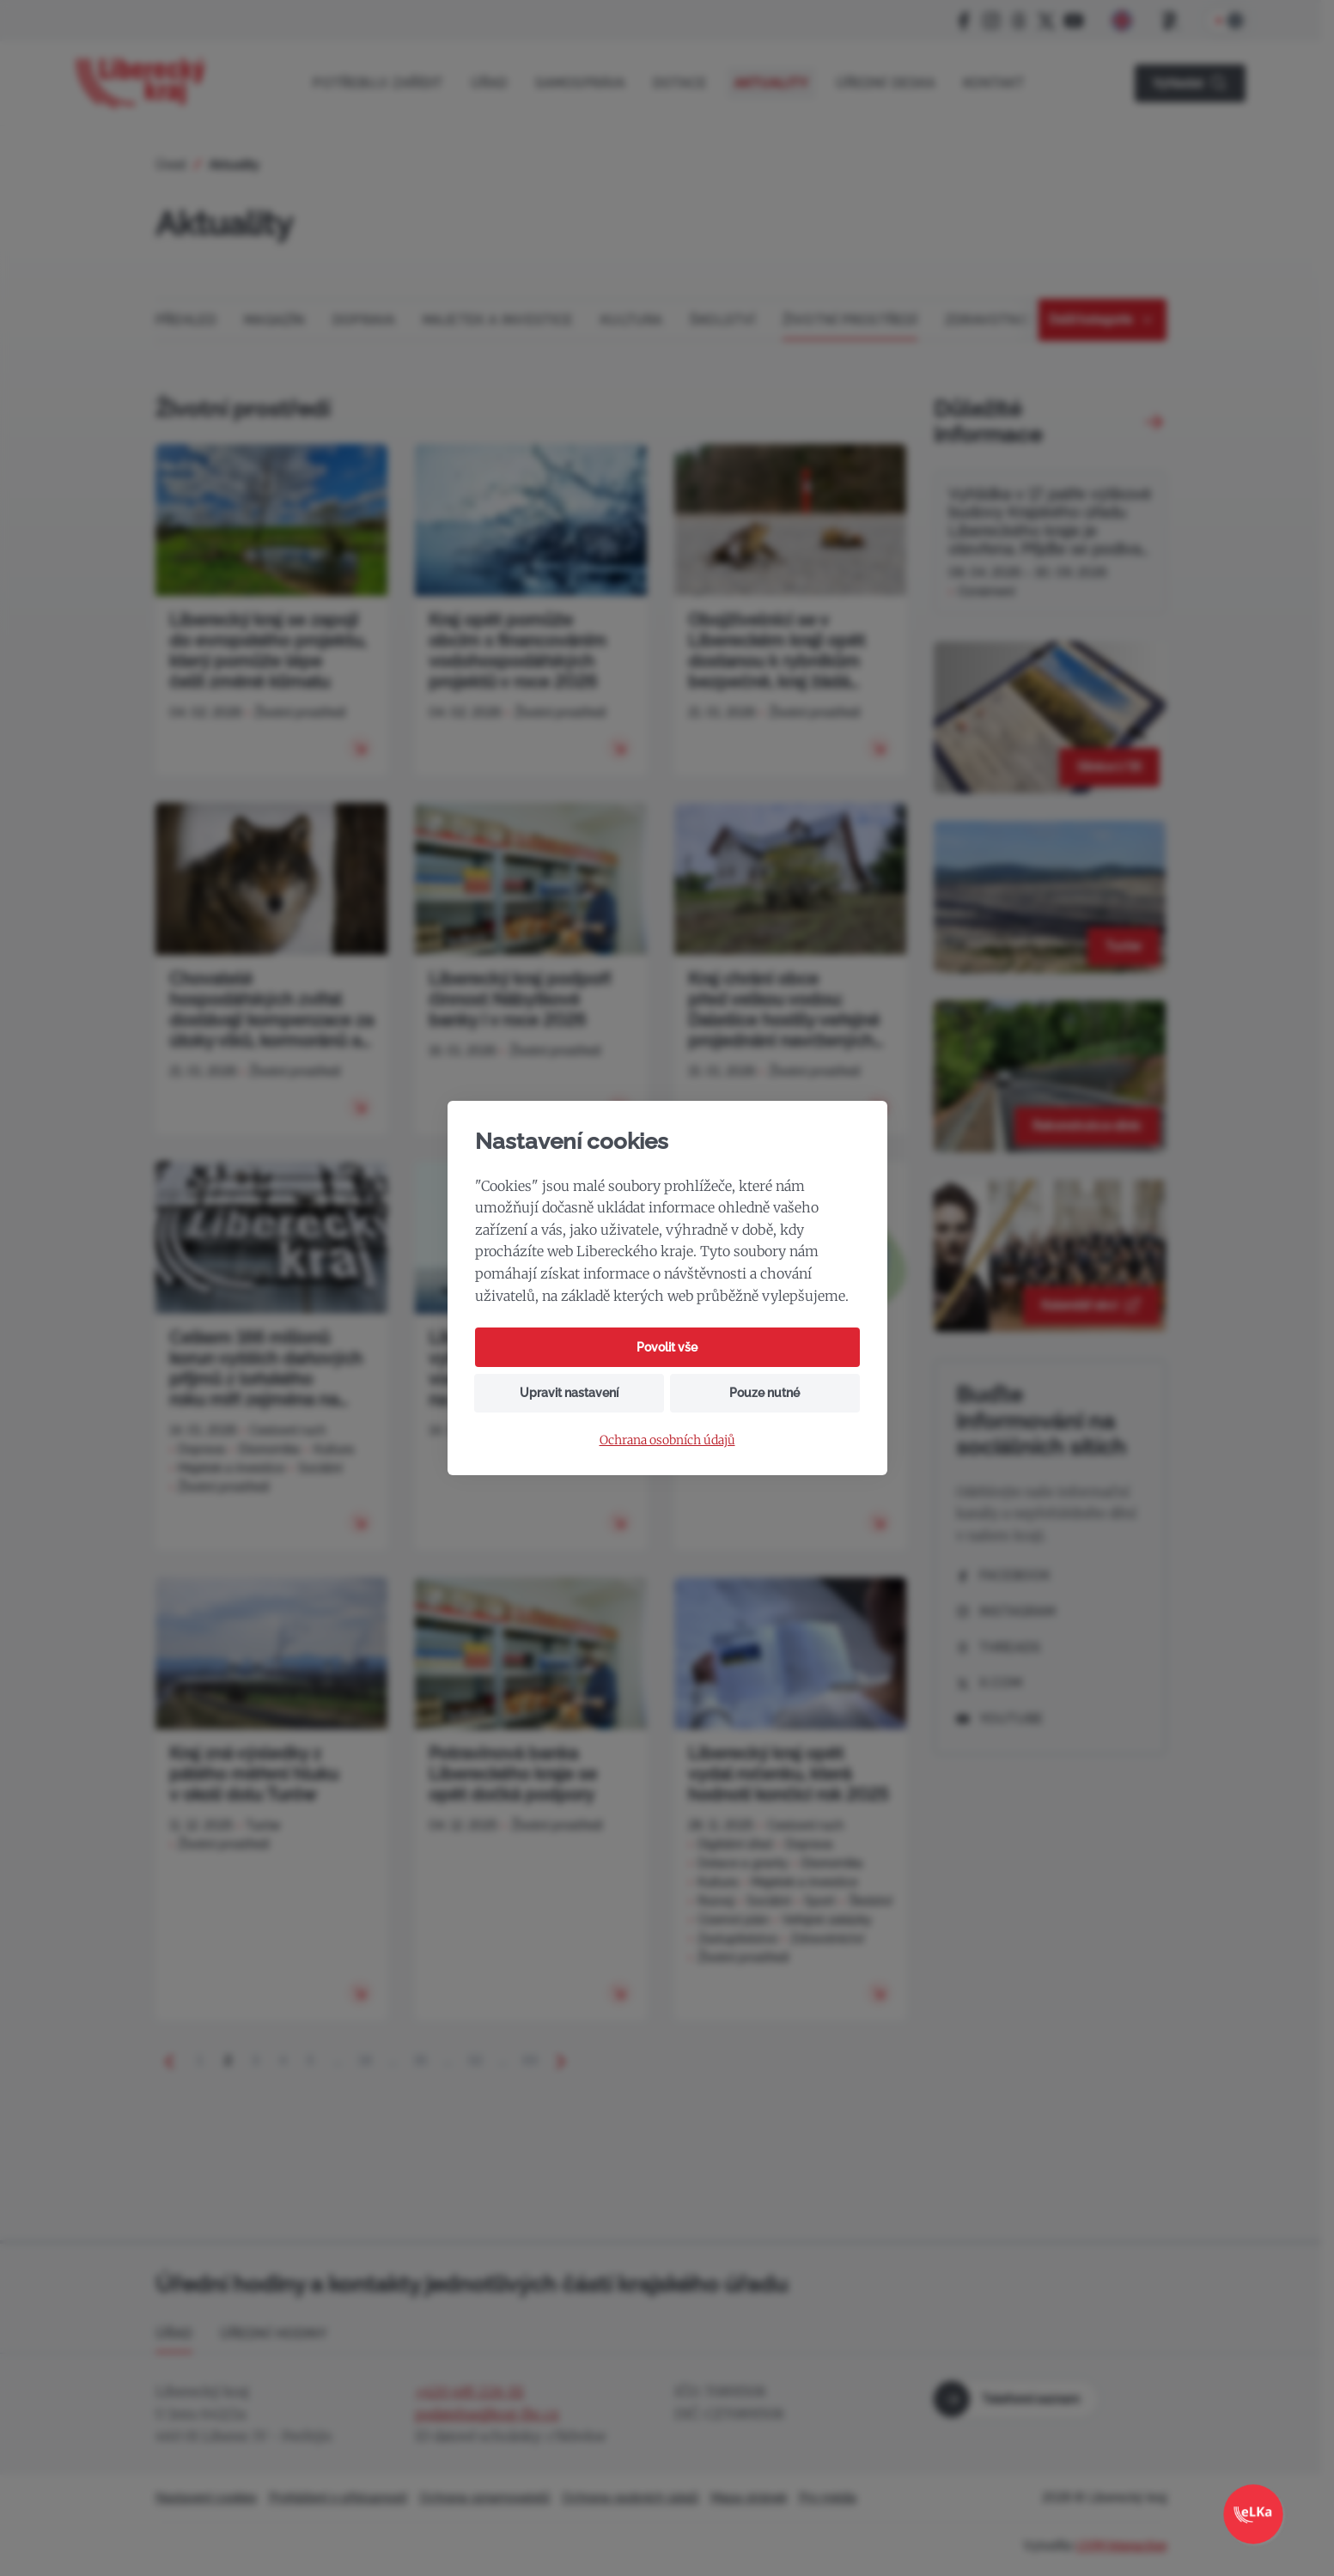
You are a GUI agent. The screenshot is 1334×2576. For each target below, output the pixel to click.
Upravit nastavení (569, 1393)
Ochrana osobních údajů (667, 1440)
